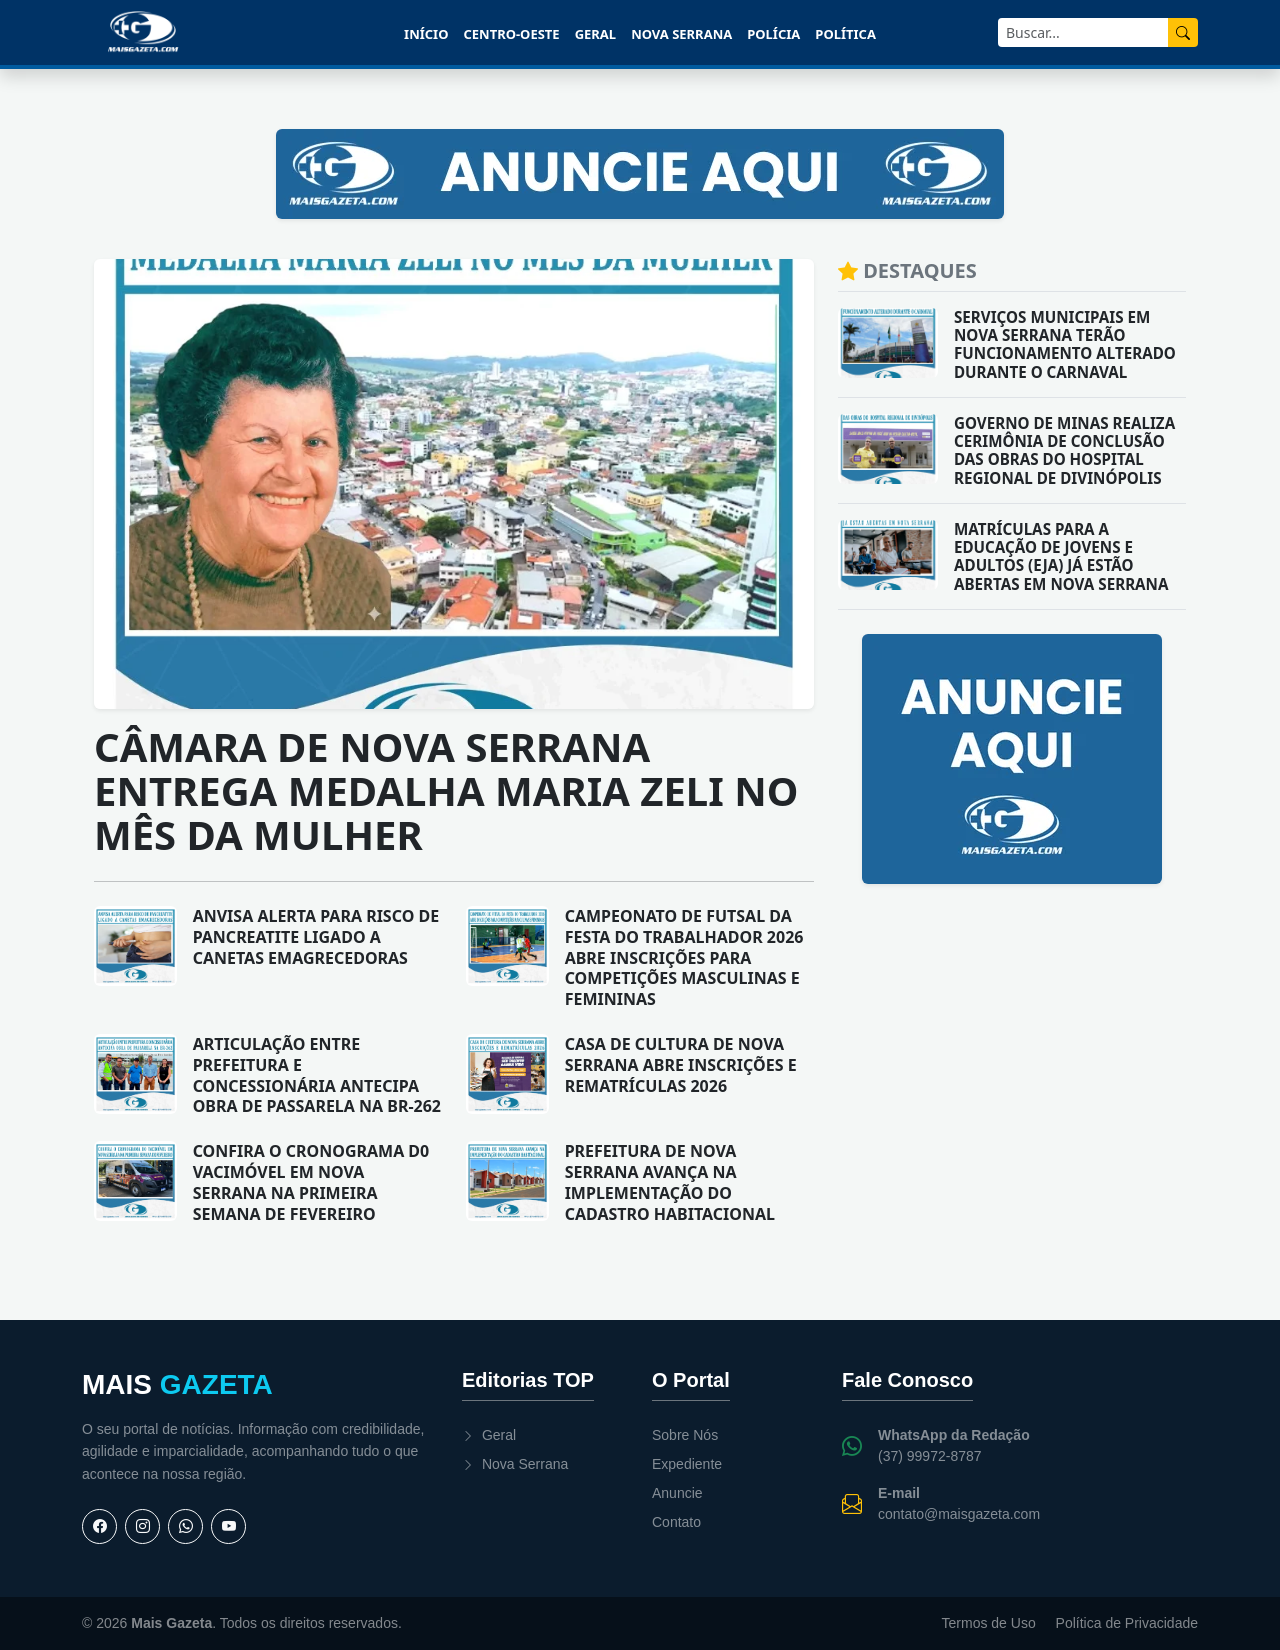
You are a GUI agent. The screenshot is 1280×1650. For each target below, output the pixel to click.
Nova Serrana (681, 34)
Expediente (687, 1464)
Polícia (773, 34)
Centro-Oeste (511, 34)
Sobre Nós (685, 1435)
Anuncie (677, 1493)
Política (845, 34)
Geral (595, 34)
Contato (676, 1522)
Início (426, 34)
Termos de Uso (989, 1623)
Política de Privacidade (1127, 1623)
